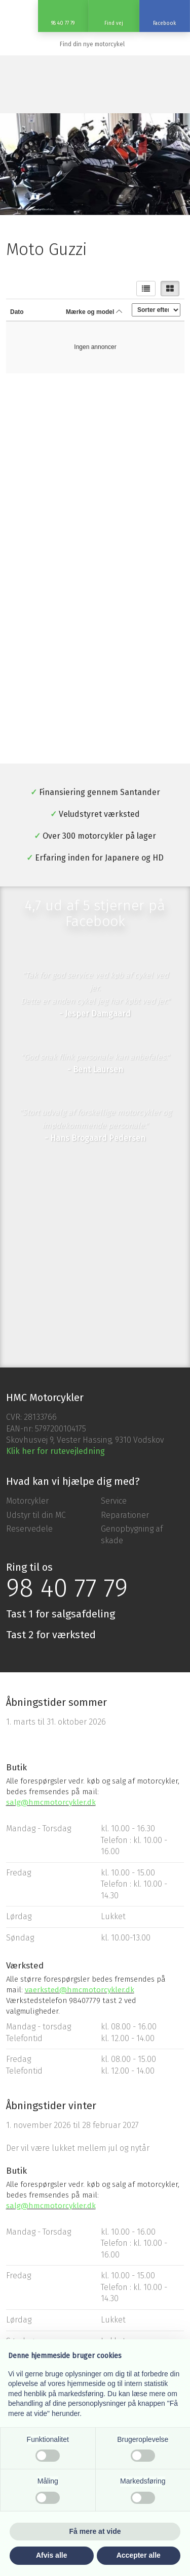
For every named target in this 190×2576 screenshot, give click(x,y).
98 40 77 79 (67, 1588)
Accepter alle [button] (139, 2555)
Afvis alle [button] (51, 2555)
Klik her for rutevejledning (55, 1451)
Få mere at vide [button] (95, 2531)
